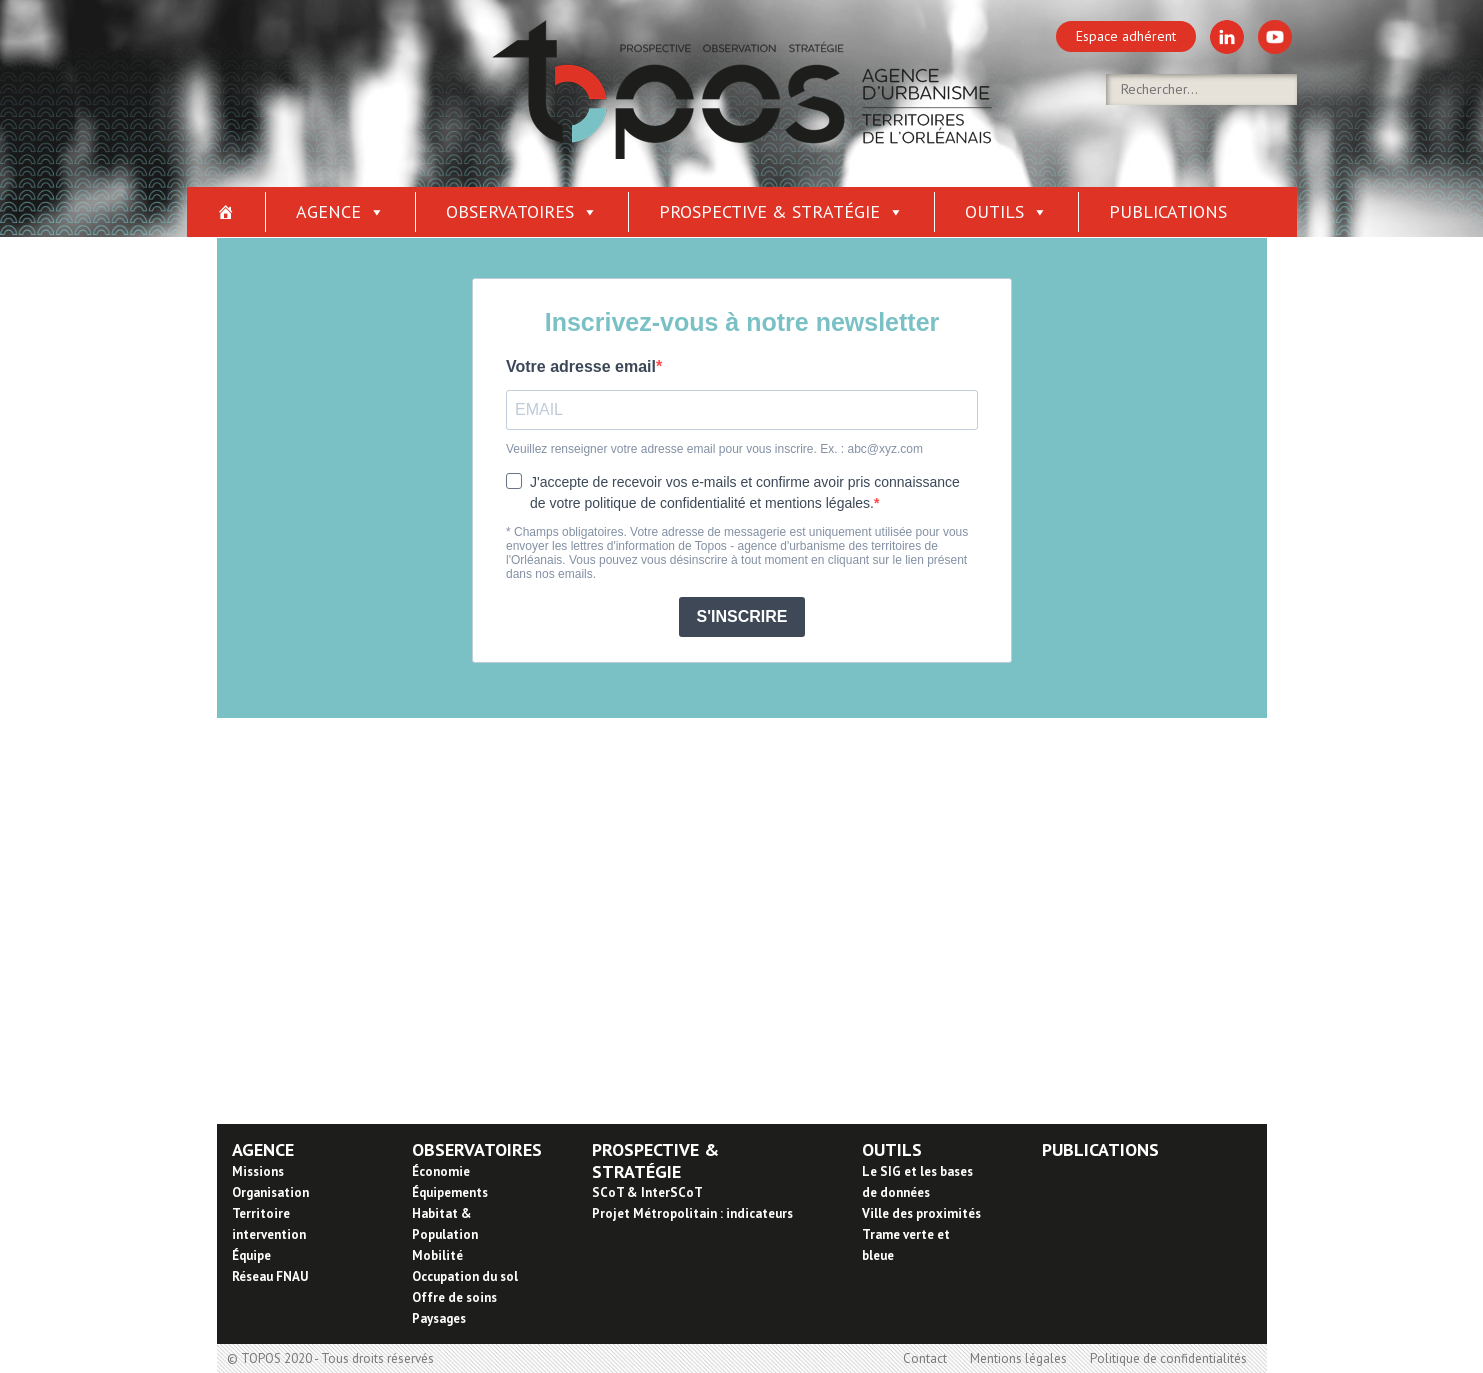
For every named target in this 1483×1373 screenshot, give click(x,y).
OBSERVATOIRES (477, 1149)
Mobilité (437, 1255)
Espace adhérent (1126, 36)
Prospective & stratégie (781, 211)
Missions (258, 1171)
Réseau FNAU (270, 1276)
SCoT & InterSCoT (647, 1192)
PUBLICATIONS (1100, 1149)
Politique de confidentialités (1168, 1358)
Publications (1168, 211)
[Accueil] (226, 212)
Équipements (450, 1192)
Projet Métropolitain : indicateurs (692, 1213)
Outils (1006, 211)
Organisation (270, 1192)
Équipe (251, 1255)
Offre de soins (454, 1297)
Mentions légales (1018, 1358)
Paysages (439, 1318)
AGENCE (263, 1149)
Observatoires (522, 211)
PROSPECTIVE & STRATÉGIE (655, 1160)
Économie (441, 1171)
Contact (925, 1358)
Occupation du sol (465, 1276)
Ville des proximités (921, 1213)
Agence (340, 211)
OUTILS (892, 1149)
